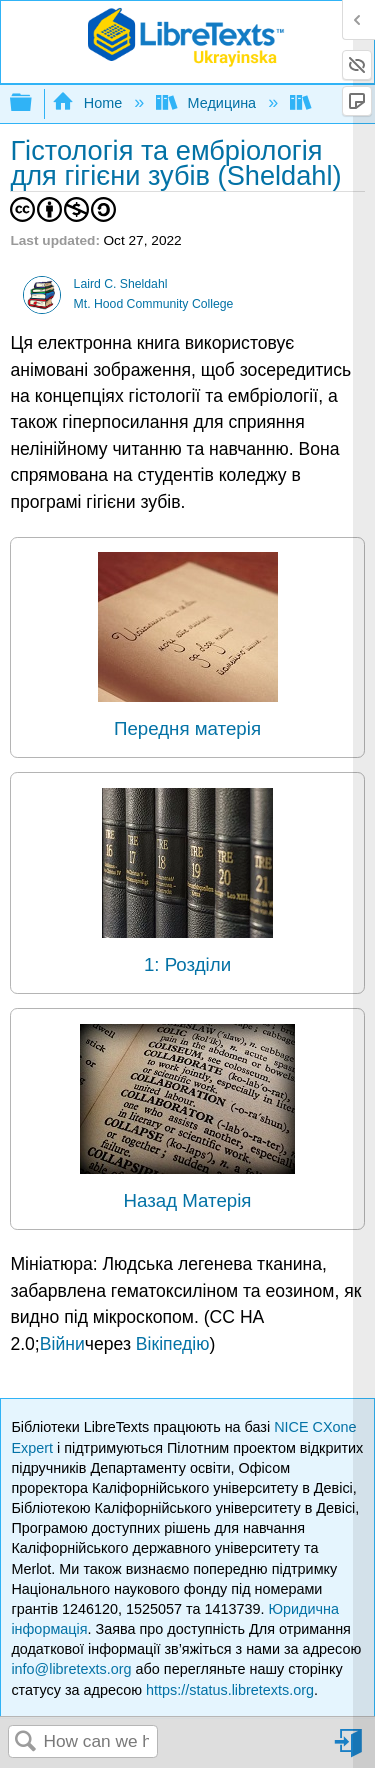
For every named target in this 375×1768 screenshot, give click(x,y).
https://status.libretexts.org (230, 1690)
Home (89, 103)
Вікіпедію (173, 1344)
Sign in (350, 1750)
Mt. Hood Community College (154, 304)
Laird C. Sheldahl (121, 284)
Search (26, 1742)
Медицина (208, 103)
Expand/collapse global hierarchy (34, 103)
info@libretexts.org (71, 1669)
